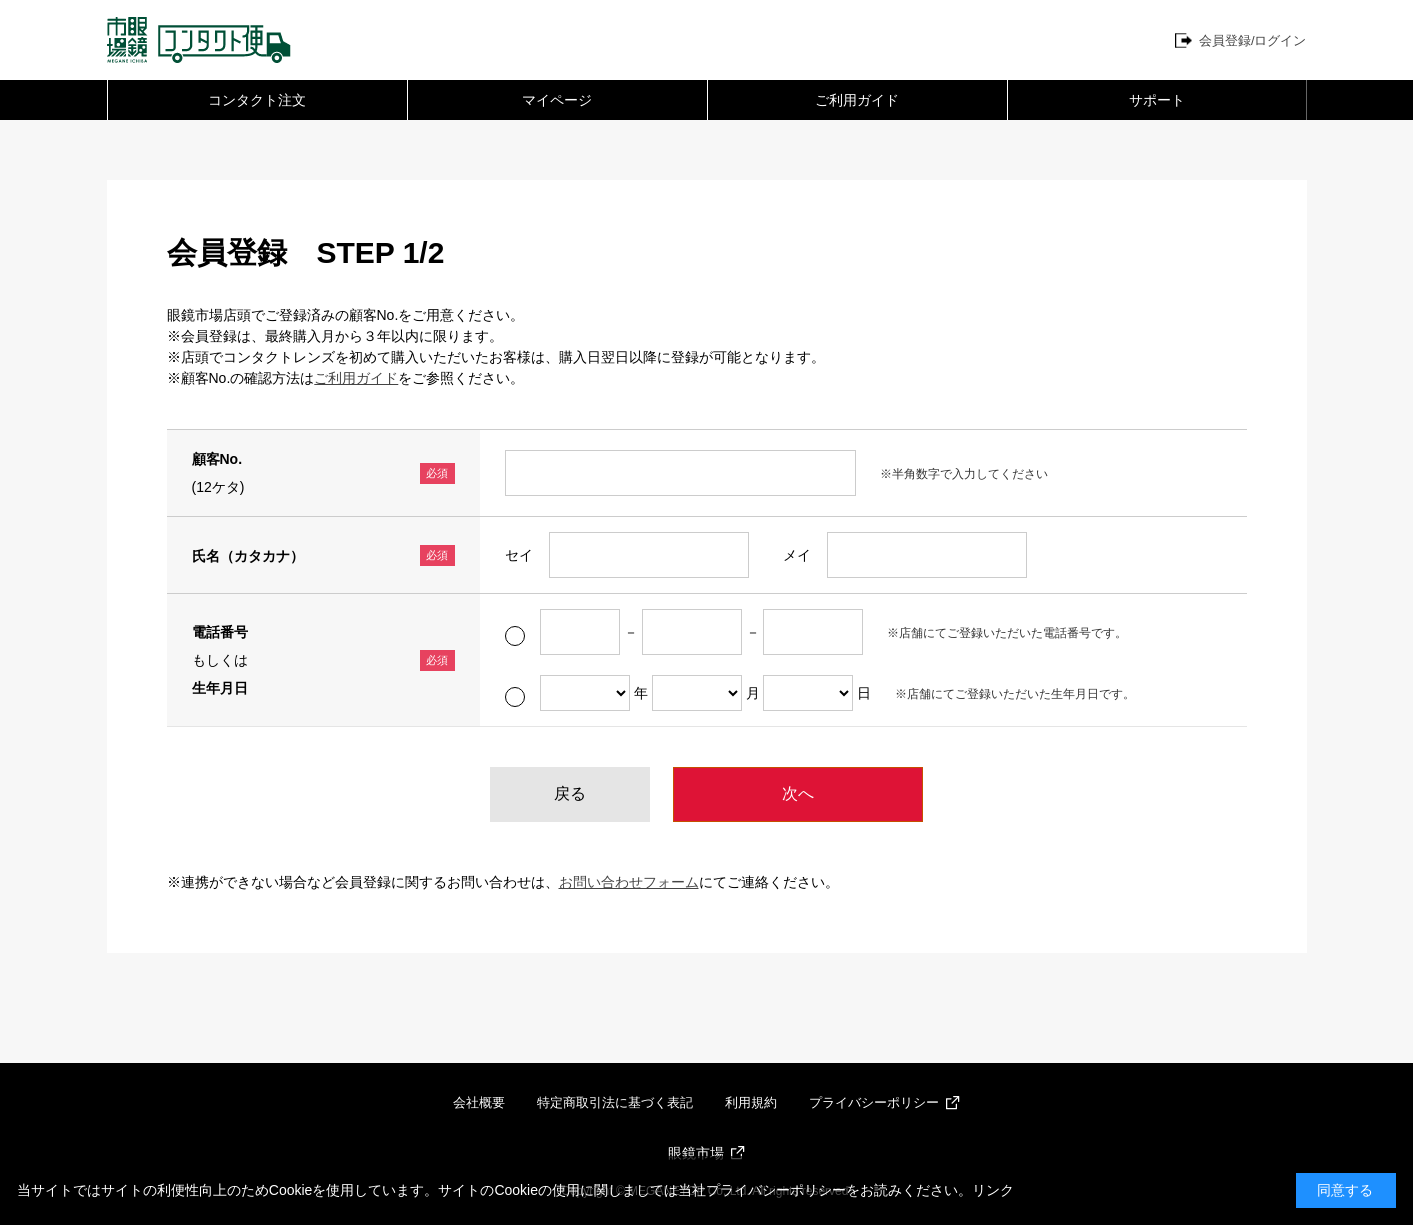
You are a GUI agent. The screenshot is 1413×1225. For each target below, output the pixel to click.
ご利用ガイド (857, 100)
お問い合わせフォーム (629, 882)
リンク (993, 1190)
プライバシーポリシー (874, 1102)
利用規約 (751, 1102)
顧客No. (217, 459)
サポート (1157, 100)
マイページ (557, 100)
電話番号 (220, 632)
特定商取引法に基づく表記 (615, 1102)
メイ (797, 555)
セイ (519, 555)
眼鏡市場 (696, 1153)
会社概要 (479, 1102)
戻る (570, 793)
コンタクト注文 (257, 100)
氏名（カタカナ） (248, 556)
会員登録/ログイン (1253, 40)
